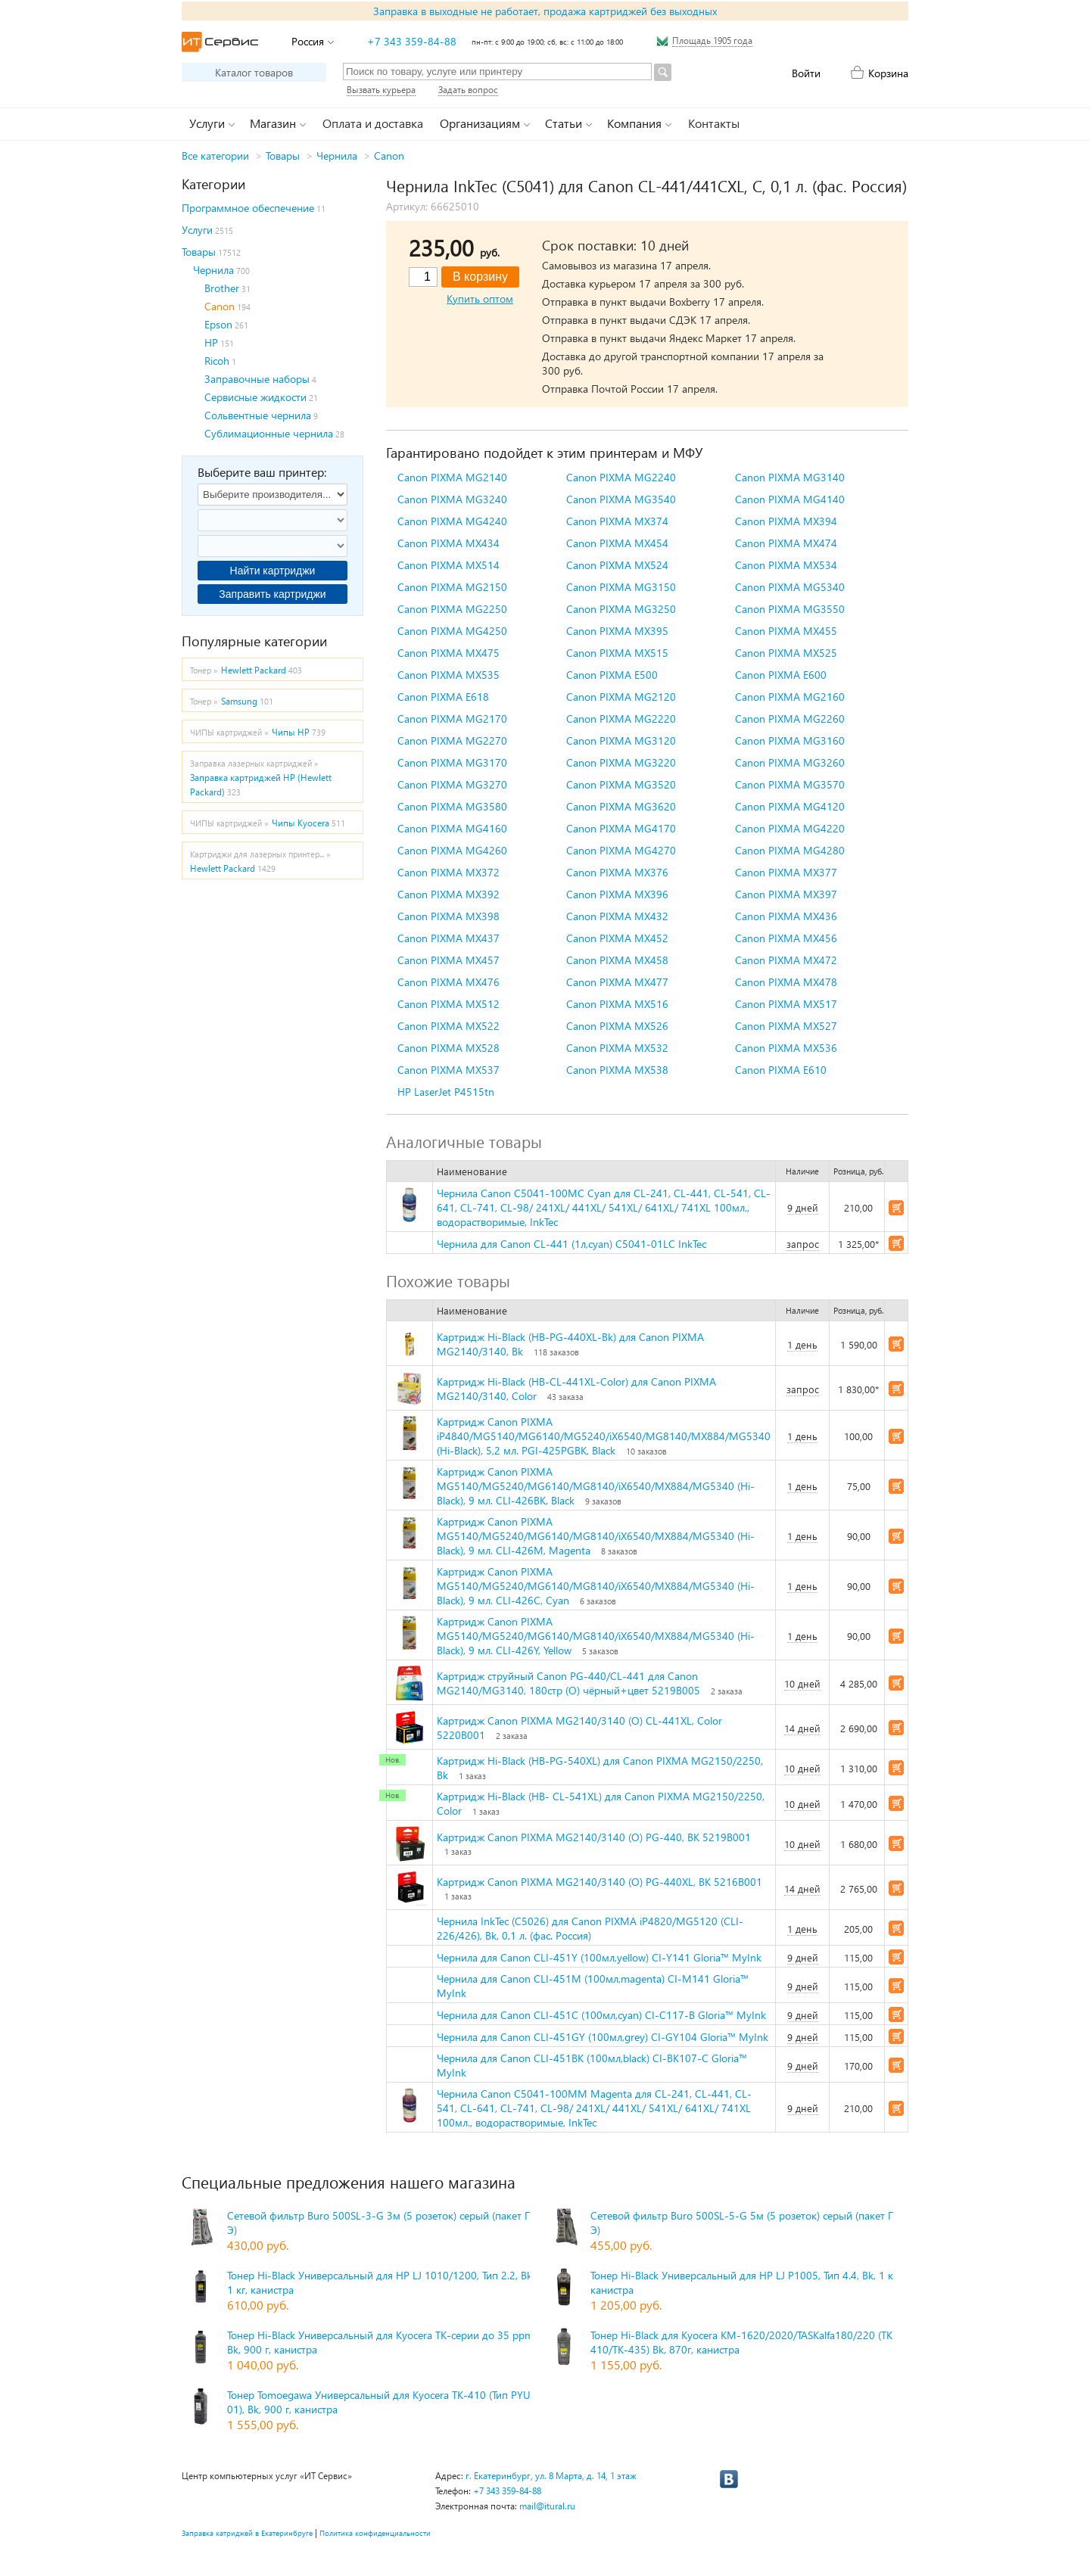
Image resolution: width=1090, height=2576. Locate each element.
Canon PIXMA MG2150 (452, 587)
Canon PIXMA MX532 (617, 1048)
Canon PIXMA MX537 (448, 1069)
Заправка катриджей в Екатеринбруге (247, 2532)
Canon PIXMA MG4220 (790, 828)
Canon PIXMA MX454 (617, 543)
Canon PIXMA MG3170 (452, 762)
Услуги (197, 229)
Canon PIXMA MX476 (448, 982)
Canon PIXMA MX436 (786, 916)
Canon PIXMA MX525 (786, 653)
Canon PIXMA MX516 (617, 1004)
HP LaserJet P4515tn (445, 1091)
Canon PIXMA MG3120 (621, 740)
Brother (221, 288)
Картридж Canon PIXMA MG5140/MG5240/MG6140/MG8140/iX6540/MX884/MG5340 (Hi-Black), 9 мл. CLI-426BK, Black (596, 1485)
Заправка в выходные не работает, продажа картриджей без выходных (545, 11)
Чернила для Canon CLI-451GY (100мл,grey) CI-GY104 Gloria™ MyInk (602, 2037)
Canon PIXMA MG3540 (621, 499)
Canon (389, 155)
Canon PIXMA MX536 (786, 1048)
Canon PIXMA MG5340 (790, 587)
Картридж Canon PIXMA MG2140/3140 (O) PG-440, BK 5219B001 (594, 1837)
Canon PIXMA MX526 (617, 1026)
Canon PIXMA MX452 (617, 938)
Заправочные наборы (257, 379)
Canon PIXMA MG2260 (790, 718)
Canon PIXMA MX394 (786, 521)
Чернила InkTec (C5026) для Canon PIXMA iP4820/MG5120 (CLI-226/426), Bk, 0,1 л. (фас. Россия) (590, 1928)
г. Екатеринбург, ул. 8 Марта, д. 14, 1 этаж (551, 2475)
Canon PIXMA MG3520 (621, 784)
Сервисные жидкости (255, 397)
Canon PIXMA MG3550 (790, 609)
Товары (283, 155)
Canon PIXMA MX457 (448, 960)
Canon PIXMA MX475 (448, 653)
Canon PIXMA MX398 (448, 916)
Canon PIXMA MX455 (786, 631)
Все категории (215, 155)
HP (211, 342)
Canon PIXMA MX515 (617, 653)
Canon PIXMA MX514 (448, 565)
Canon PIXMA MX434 (448, 543)
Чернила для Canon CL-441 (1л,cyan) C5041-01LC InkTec (571, 1244)
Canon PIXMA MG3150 (621, 587)
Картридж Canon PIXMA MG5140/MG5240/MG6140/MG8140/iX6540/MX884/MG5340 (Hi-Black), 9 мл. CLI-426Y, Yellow (596, 1635)
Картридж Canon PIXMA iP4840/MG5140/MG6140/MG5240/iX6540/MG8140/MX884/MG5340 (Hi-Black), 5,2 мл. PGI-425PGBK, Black (604, 1436)
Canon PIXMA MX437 (448, 938)
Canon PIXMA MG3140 (790, 477)
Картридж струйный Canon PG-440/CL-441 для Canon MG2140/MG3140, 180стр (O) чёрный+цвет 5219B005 (568, 1683)
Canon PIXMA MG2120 (621, 696)
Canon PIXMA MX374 (617, 521)
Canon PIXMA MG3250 (621, 609)
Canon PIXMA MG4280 (790, 850)
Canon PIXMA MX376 (617, 872)
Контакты (714, 123)
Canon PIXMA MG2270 (452, 740)
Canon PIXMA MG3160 (790, 740)
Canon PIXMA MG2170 (452, 718)
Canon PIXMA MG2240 (621, 477)
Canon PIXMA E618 (443, 696)
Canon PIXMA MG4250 (452, 631)
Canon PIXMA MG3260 (790, 762)
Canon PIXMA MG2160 (790, 696)
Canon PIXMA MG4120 (790, 806)
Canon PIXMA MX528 (448, 1048)
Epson (218, 324)
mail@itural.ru (547, 2506)
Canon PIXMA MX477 (617, 982)
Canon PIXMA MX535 (448, 674)
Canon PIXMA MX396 (617, 894)
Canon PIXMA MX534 (786, 565)
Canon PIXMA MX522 (448, 1026)
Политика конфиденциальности (375, 2532)
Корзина (888, 73)
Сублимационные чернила (268, 433)
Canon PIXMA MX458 (617, 960)
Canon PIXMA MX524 (617, 565)
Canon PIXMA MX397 (786, 894)
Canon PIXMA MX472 (786, 960)
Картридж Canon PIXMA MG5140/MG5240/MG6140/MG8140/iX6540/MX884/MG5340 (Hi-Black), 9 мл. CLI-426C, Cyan (596, 1585)
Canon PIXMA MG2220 (621, 718)
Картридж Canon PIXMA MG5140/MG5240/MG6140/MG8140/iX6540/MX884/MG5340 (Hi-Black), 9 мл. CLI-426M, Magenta (596, 1535)
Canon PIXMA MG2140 (452, 477)
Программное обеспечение (248, 208)
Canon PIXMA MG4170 (621, 828)
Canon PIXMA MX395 (617, 631)
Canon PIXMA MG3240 (452, 499)
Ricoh (216, 360)
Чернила (336, 155)
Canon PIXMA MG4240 (452, 521)
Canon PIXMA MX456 (786, 938)
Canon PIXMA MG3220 (621, 762)
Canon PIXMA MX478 (786, 982)
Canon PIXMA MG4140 (790, 499)
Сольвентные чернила (257, 415)
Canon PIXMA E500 (612, 674)
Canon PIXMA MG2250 (452, 609)
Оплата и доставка (372, 123)
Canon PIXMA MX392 (448, 894)
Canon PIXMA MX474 (786, 543)
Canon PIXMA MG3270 (452, 784)
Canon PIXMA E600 (781, 674)
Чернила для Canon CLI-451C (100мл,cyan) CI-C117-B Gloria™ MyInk (601, 2015)
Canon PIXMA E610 (781, 1069)
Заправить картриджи (272, 594)
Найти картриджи (273, 571)
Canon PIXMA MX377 (786, 872)
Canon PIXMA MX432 (617, 916)
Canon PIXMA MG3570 (790, 784)
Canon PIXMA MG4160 (452, 828)
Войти (806, 73)
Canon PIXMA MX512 (448, 1004)
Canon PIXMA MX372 (448, 872)
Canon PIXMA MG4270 (621, 850)
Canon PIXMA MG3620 (621, 806)
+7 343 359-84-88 (411, 41)
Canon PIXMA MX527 (786, 1026)
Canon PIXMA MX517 (786, 1004)
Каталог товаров (254, 72)
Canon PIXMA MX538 (617, 1069)
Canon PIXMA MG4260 (452, 850)
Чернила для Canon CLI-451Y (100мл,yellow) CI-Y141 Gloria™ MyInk (599, 1957)
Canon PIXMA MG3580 (452, 806)
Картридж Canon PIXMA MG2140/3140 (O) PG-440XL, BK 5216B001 (599, 1881)
